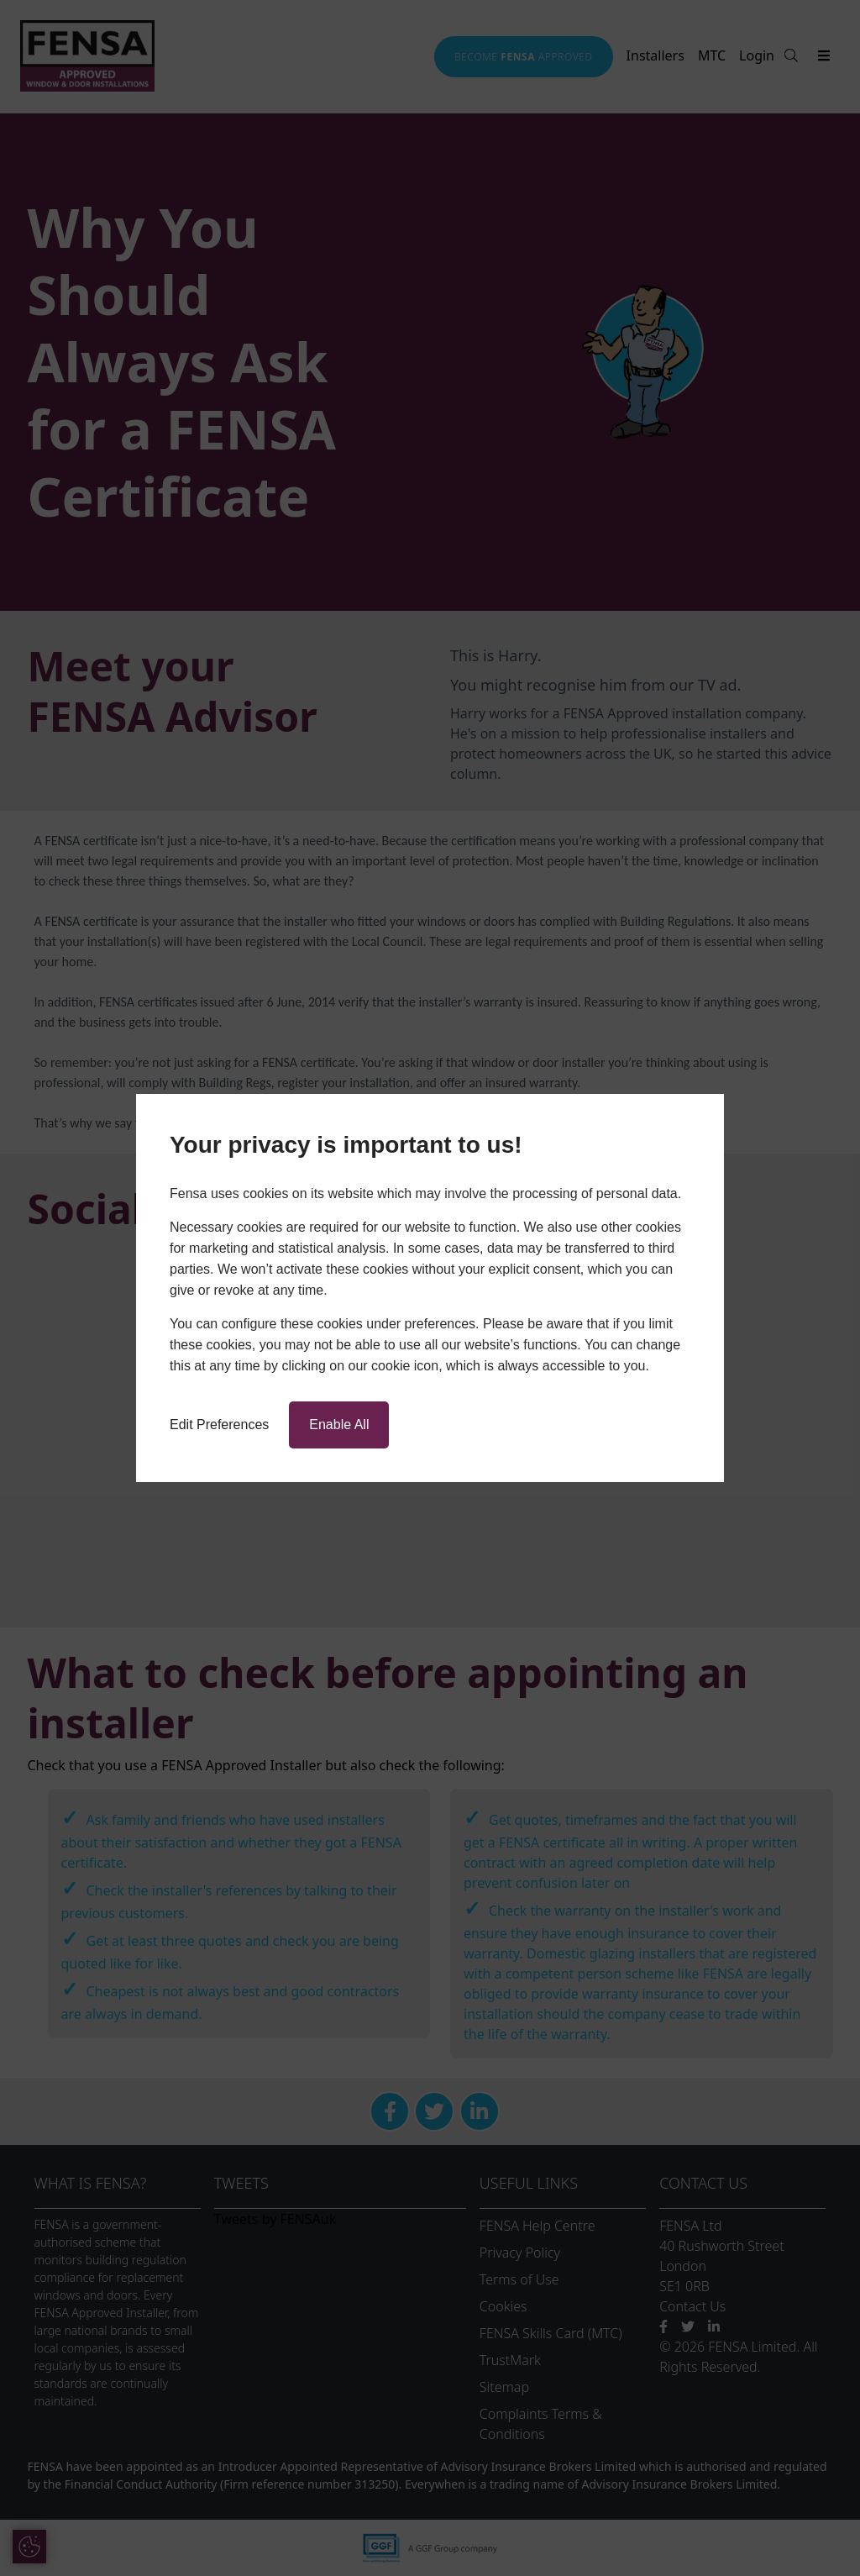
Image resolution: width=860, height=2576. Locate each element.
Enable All (339, 1424)
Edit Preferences (219, 1424)
